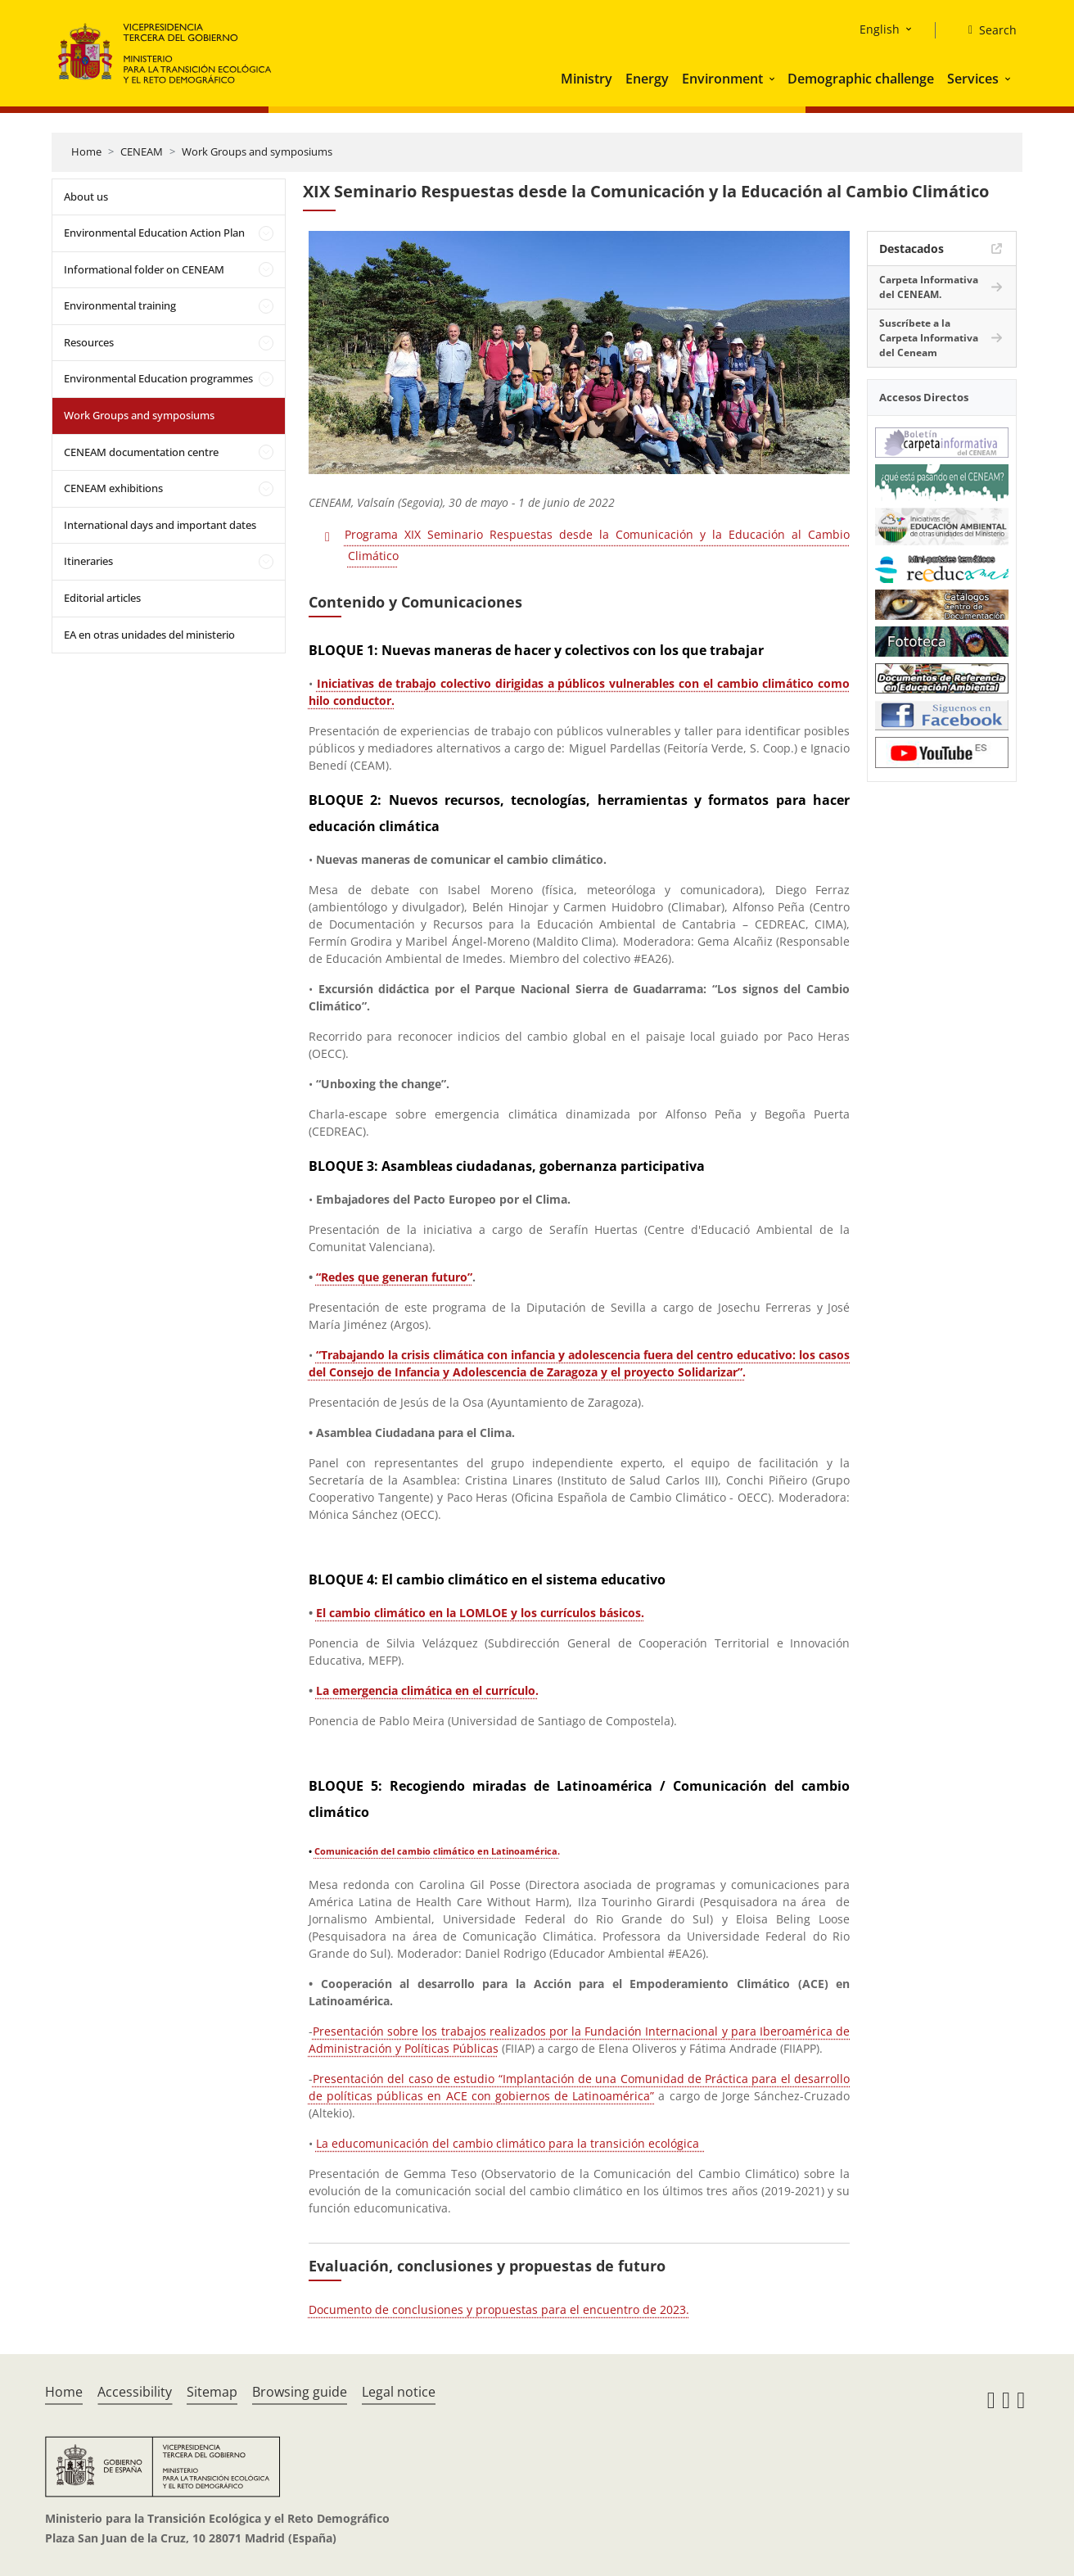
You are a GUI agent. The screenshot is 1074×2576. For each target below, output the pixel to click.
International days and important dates (160, 524)
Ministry (586, 79)
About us (86, 196)
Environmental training (120, 305)
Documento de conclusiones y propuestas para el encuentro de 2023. (499, 2309)
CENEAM (141, 151)
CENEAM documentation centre (141, 452)
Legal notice (398, 2392)
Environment (722, 79)
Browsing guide (299, 2392)
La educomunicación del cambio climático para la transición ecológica (511, 2143)
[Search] (986, 30)
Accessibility (134, 2392)
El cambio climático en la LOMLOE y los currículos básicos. (480, 1612)
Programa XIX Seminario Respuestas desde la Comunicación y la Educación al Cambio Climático (597, 544)
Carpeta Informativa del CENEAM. (928, 287)
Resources (89, 342)
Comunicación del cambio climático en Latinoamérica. (437, 1851)
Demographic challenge (860, 79)
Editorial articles (102, 597)
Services (973, 79)
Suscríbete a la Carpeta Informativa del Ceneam (928, 337)
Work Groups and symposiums (257, 151)
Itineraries (88, 561)
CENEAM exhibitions (113, 488)
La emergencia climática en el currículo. (427, 1690)
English (880, 29)
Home (86, 151)
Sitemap (212, 2392)
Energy (647, 79)
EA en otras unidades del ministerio (149, 634)
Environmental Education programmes (158, 378)
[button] (773, 78)
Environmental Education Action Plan (154, 232)
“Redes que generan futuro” (394, 1277)
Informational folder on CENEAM (144, 269)
